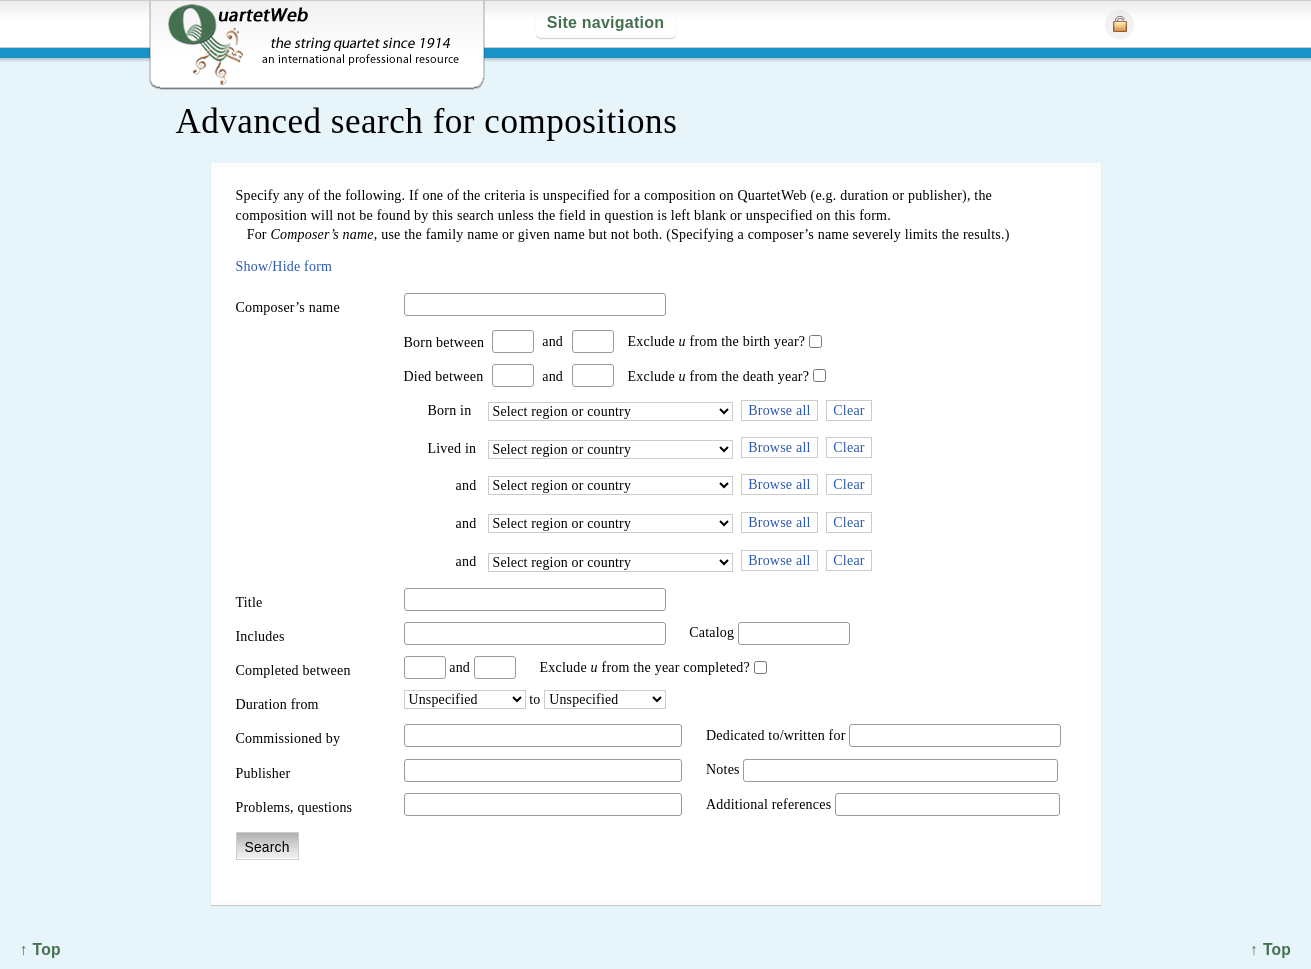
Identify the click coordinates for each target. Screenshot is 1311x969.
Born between (444, 342)
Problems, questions (294, 807)
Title (249, 602)
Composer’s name (288, 307)
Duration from (277, 704)
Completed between (293, 670)
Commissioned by (288, 738)
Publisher (263, 773)
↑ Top (1270, 949)
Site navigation (605, 22)
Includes (260, 636)
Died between (444, 376)
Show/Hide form (284, 266)
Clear (848, 410)
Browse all (779, 410)
